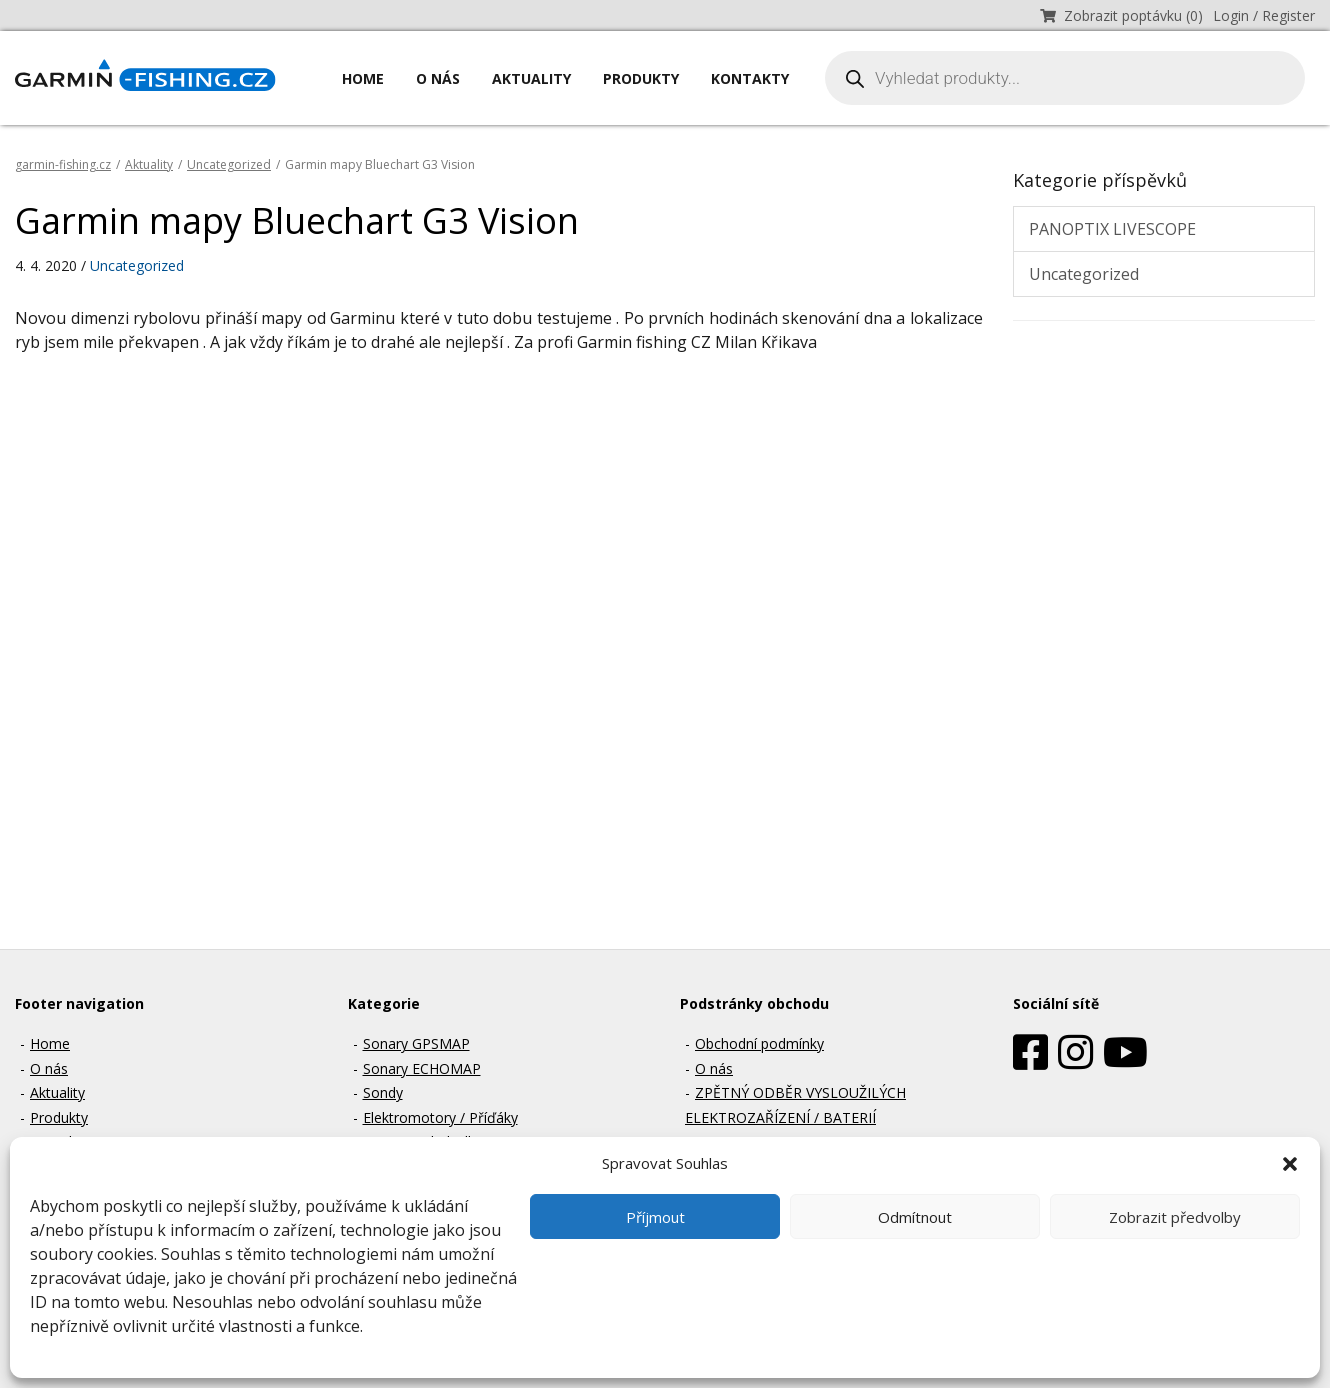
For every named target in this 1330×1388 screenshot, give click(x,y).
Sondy (383, 1092)
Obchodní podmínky (759, 1043)
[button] (1290, 1163)
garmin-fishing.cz (63, 164)
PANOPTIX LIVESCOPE (1112, 229)
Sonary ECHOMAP (422, 1068)
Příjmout (655, 1217)
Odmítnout (915, 1217)
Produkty (641, 78)
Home (363, 78)
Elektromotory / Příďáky (440, 1117)
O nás (438, 78)
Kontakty (750, 78)
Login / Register (1264, 15)
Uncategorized (229, 164)
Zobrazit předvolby (1175, 1217)
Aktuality (531, 78)
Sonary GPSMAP (416, 1043)
